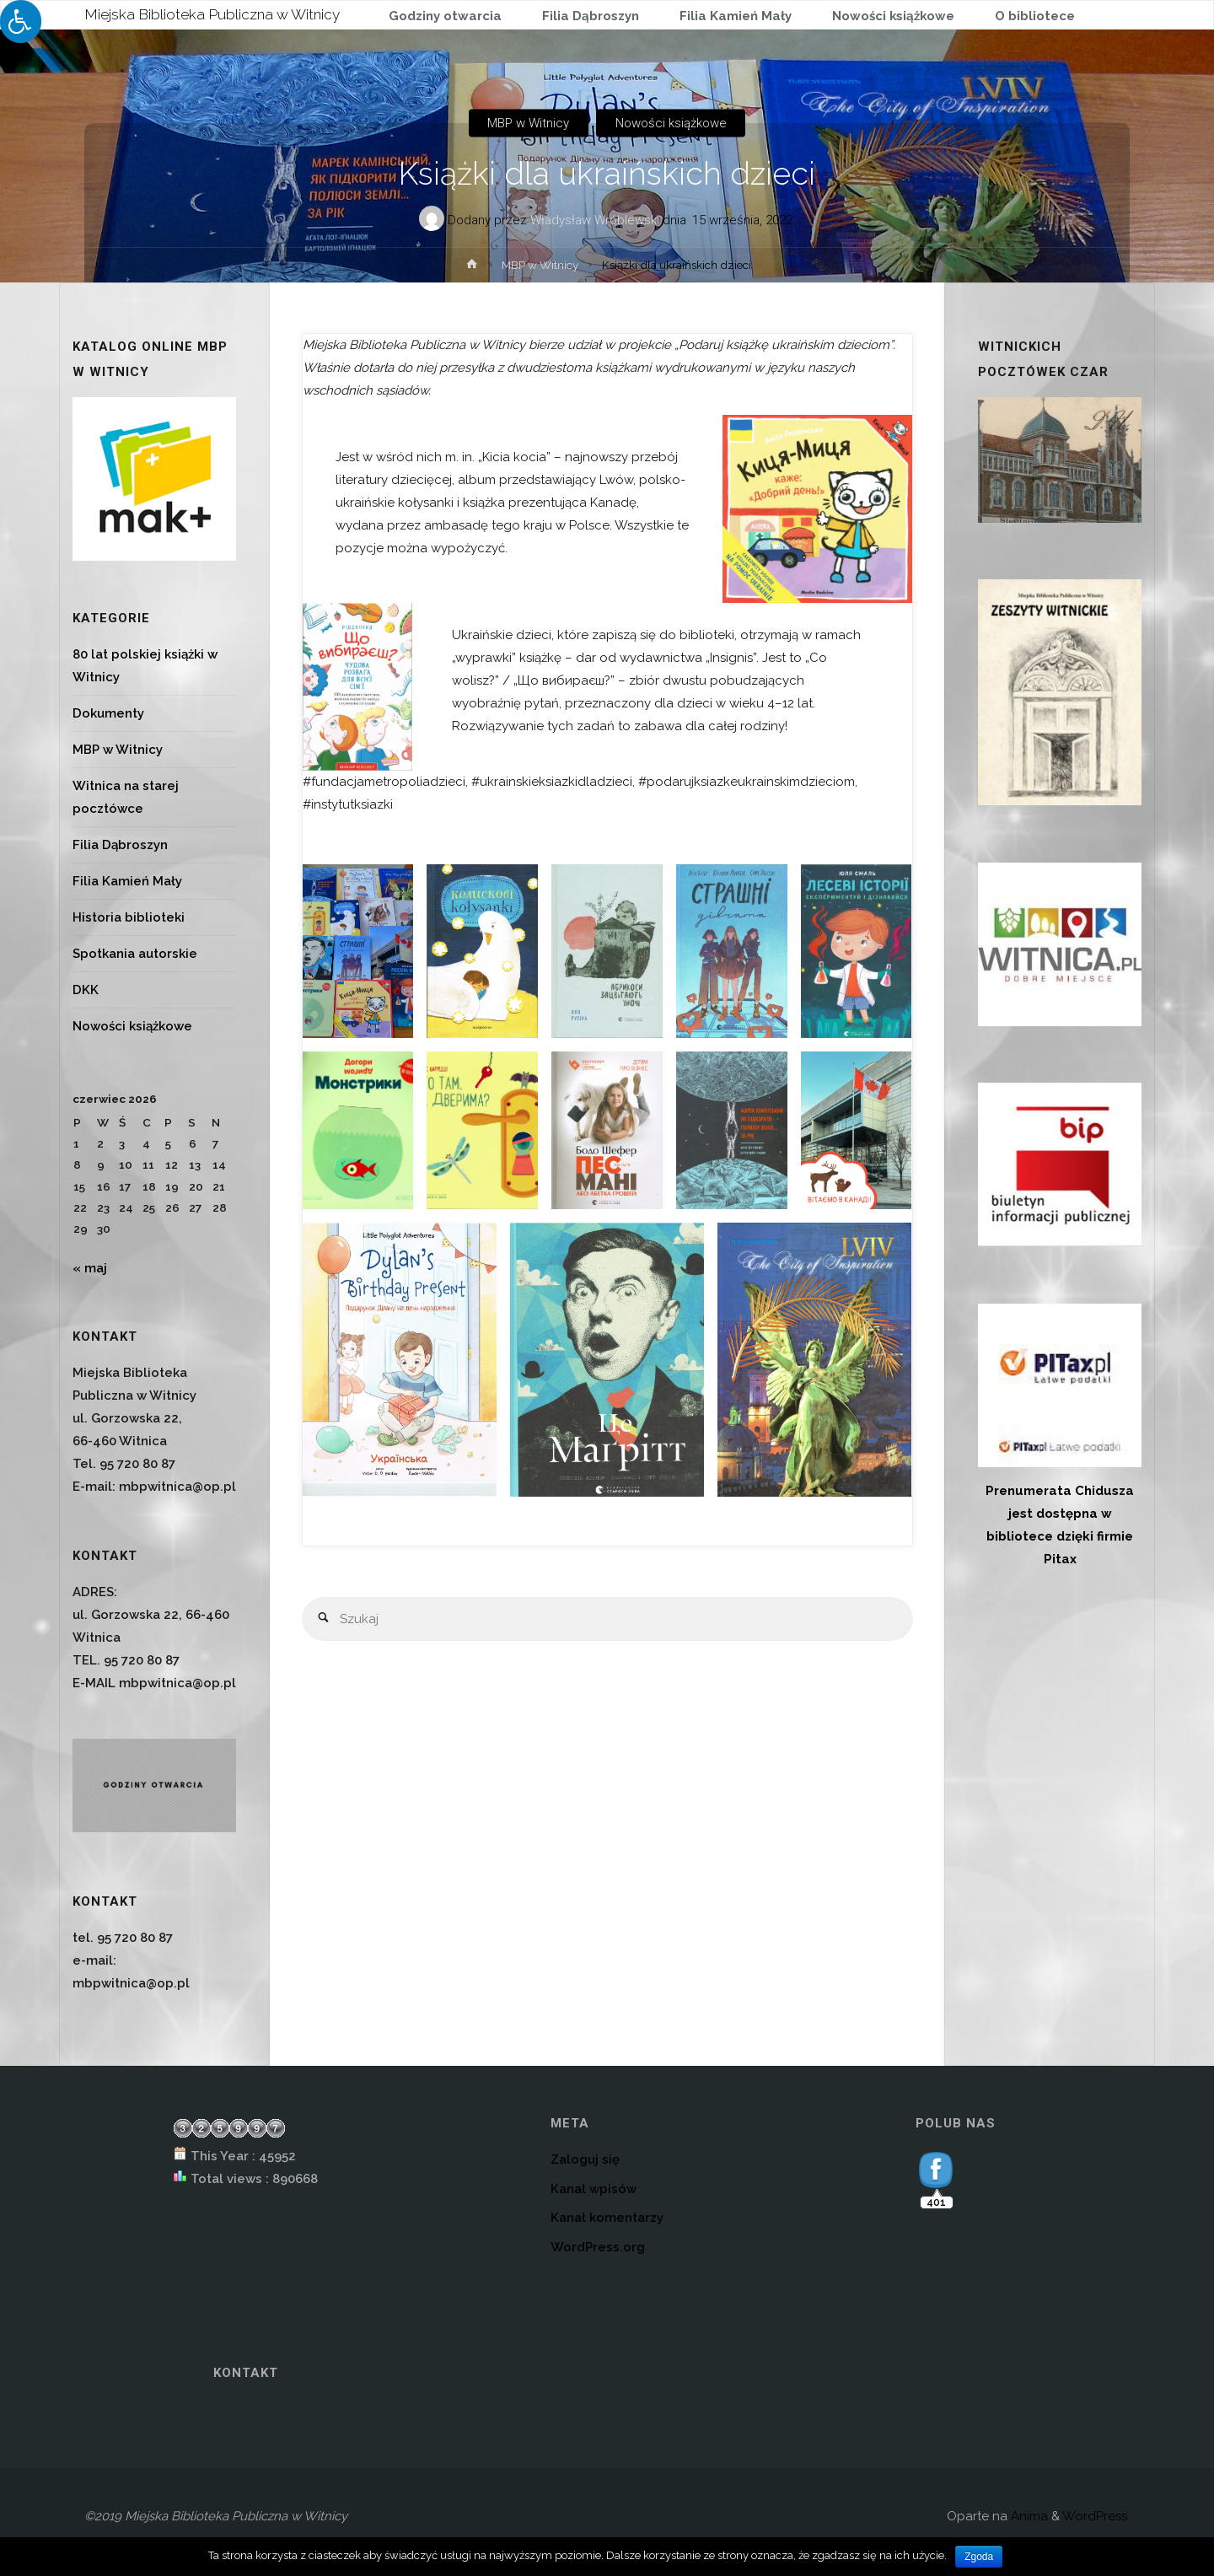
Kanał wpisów (594, 2189)
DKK (86, 990)
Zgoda (978, 2557)
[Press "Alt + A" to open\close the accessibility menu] (20, 21)
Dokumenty (108, 713)
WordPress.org (598, 2247)
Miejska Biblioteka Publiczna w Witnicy (217, 14)
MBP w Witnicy (528, 123)
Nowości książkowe (671, 123)
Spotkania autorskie (135, 953)
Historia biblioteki (129, 917)
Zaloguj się (585, 2159)
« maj (90, 1268)
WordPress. (1096, 2516)
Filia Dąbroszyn (120, 844)
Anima (1027, 2516)
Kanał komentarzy (607, 2217)
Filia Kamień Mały (127, 881)
